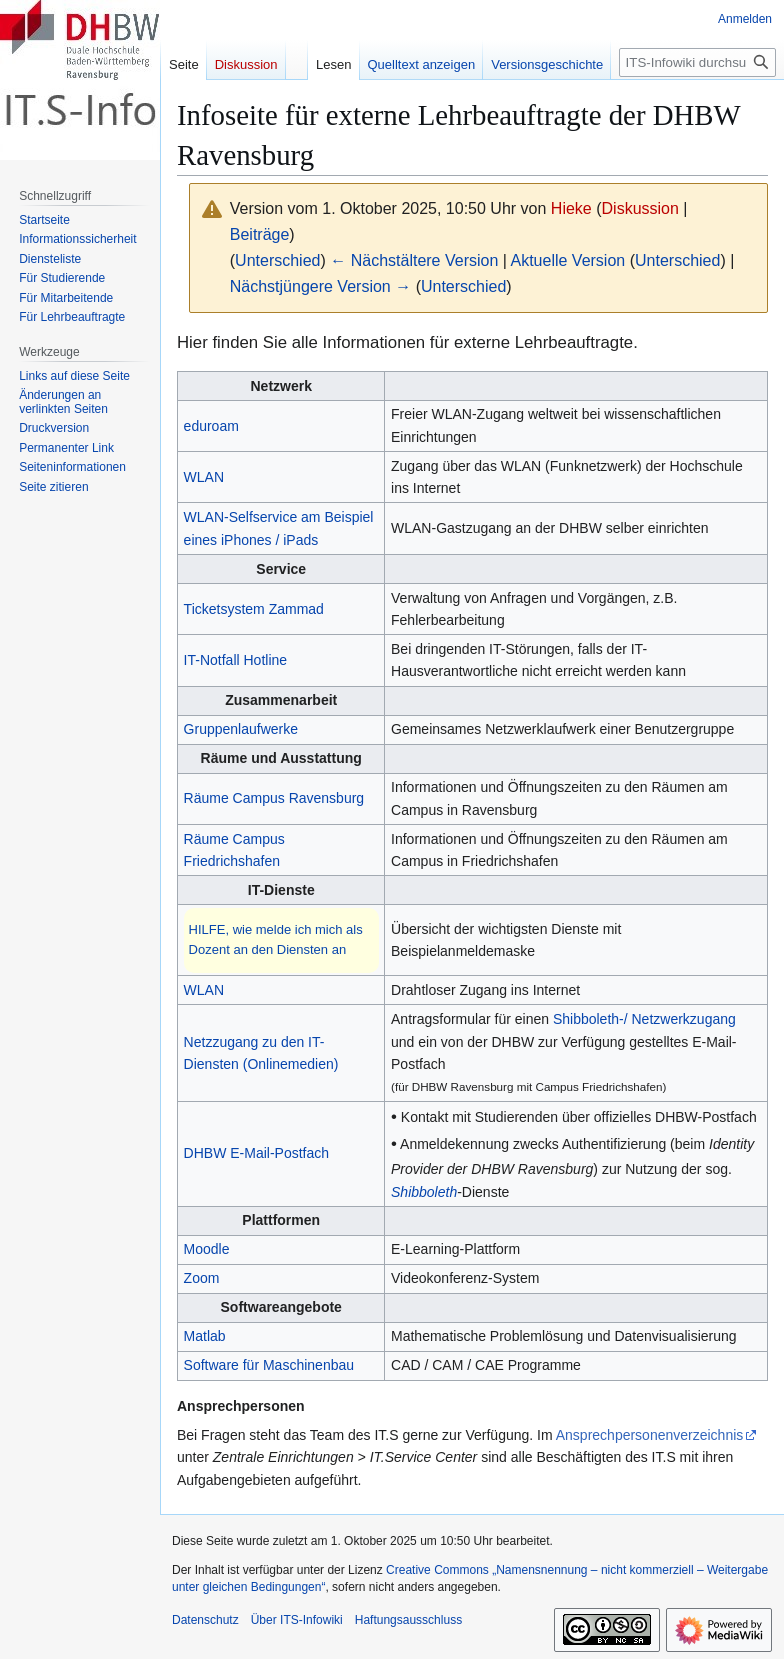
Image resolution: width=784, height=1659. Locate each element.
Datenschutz (205, 1620)
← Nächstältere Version (414, 260)
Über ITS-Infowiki (297, 1620)
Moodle (207, 1249)
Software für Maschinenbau (269, 1365)
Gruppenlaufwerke (241, 729)
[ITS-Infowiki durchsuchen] (697, 62)
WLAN (204, 477)
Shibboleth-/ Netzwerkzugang (644, 1019)
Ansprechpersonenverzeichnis (650, 1435)
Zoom (202, 1278)
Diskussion (640, 208)
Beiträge (260, 234)
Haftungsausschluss (408, 1620)
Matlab (205, 1336)
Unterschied (277, 260)
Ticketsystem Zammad (254, 609)
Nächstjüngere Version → (320, 286)
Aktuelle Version (567, 260)
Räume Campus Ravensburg (274, 798)
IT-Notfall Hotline (235, 660)
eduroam (211, 426)
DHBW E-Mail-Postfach (256, 1153)
